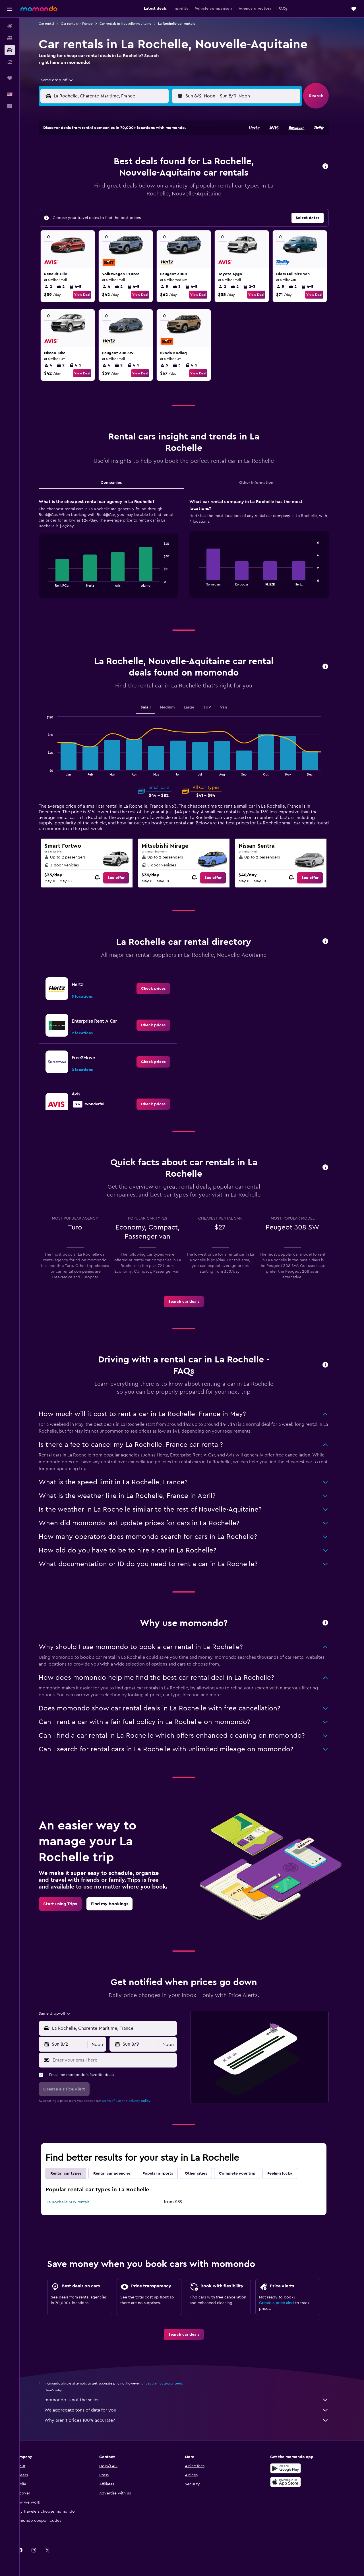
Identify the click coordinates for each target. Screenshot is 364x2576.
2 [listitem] (56, 286)
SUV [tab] (215, 707)
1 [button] (172, 149)
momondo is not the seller (195, 2399)
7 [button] (159, 163)
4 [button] (118, 163)
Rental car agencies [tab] (120, 2173)
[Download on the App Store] (294, 2482)
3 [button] (104, 163)
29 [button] (172, 203)
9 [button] (91, 176)
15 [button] (173, 176)
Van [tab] (231, 707)
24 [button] (104, 203)
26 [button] (131, 203)
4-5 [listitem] (83, 286)
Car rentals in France (85, 23)
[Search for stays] (9, 38)
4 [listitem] (114, 286)
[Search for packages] (9, 62)
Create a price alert (284, 2303)
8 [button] (172, 163)
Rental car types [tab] (74, 2173)
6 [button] (145, 163)
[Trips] (9, 78)
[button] (9, 9)
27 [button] (145, 203)
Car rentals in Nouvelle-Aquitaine (134, 23)
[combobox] (63, 80)
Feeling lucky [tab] (288, 2173)
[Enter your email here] (121, 2060)
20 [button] (145, 190)
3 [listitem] (185, 286)
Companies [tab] (119, 483)
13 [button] (145, 176)
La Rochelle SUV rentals (76, 2202)
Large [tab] (197, 707)
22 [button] (172, 190)
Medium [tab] (175, 707)
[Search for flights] (9, 26)
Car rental (54, 23)
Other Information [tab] (264, 483)
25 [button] (118, 203)
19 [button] (132, 190)
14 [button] (159, 176)
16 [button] (91, 190)
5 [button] (132, 163)
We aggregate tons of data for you (195, 2410)
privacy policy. (148, 2100)
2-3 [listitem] (257, 286)
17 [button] (104, 190)
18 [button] (118, 190)
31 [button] (104, 217)
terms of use (119, 2100)
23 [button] (90, 203)
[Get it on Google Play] (294, 2468)
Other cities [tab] (204, 2173)
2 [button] (91, 163)
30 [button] (91, 217)
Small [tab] (154, 707)
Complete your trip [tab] (245, 2173)
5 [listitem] (172, 286)
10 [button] (104, 176)
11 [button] (118, 176)
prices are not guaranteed (170, 2383)
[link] (124, 877)
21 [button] (159, 190)
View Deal (90, 294)
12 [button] (132, 176)
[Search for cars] (9, 50)
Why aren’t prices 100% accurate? (195, 2420)
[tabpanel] (192, 553)
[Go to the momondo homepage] (38, 8)
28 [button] (159, 203)
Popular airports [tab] (166, 2173)
